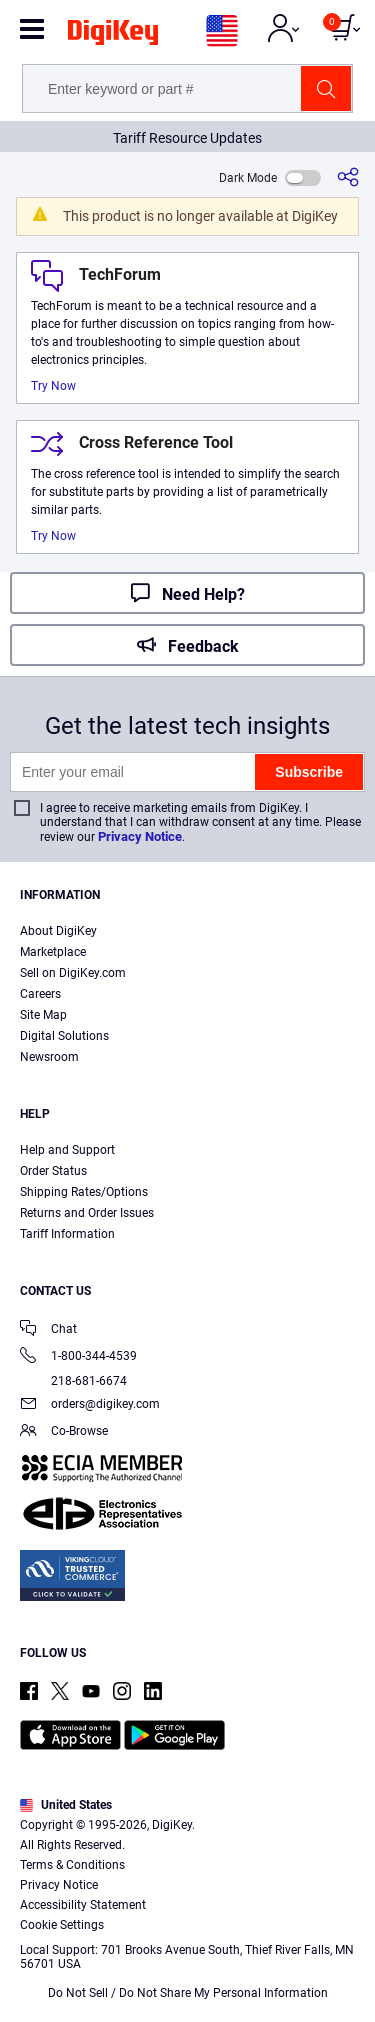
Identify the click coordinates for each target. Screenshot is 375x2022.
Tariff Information (67, 1234)
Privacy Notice (140, 836)
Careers (40, 994)
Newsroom (49, 1057)
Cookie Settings (62, 1925)
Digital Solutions (64, 1036)
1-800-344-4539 (78, 1357)
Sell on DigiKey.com (73, 973)
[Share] (348, 177)
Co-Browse (64, 1432)
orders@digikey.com (90, 1405)
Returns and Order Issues (87, 1213)
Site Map (43, 1015)
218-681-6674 (73, 1381)
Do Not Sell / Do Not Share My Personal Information (188, 1993)
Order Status (53, 1171)
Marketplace (53, 952)
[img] (113, 36)
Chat (48, 1330)
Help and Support (67, 1150)
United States (66, 1805)
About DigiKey (58, 931)
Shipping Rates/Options (84, 1192)
